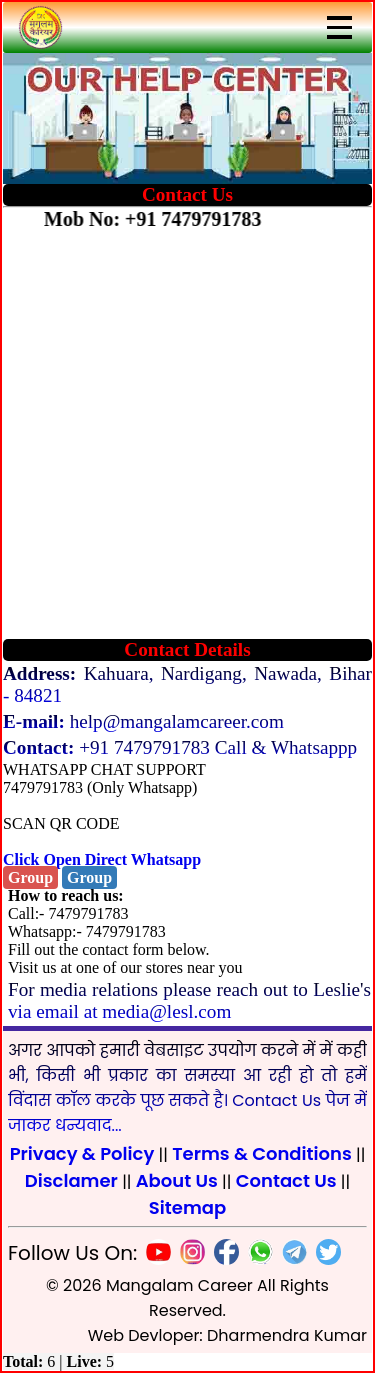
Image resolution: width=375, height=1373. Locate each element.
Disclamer (71, 1180)
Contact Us (286, 1180)
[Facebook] (222, 1255)
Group (30, 877)
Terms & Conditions (262, 1153)
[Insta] (188, 1255)
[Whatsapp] (256, 1255)
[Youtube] (154, 1255)
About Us (177, 1180)
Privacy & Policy (82, 1153)
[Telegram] (290, 1255)
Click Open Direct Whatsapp (102, 859)
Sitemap (187, 1207)
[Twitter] (324, 1255)
